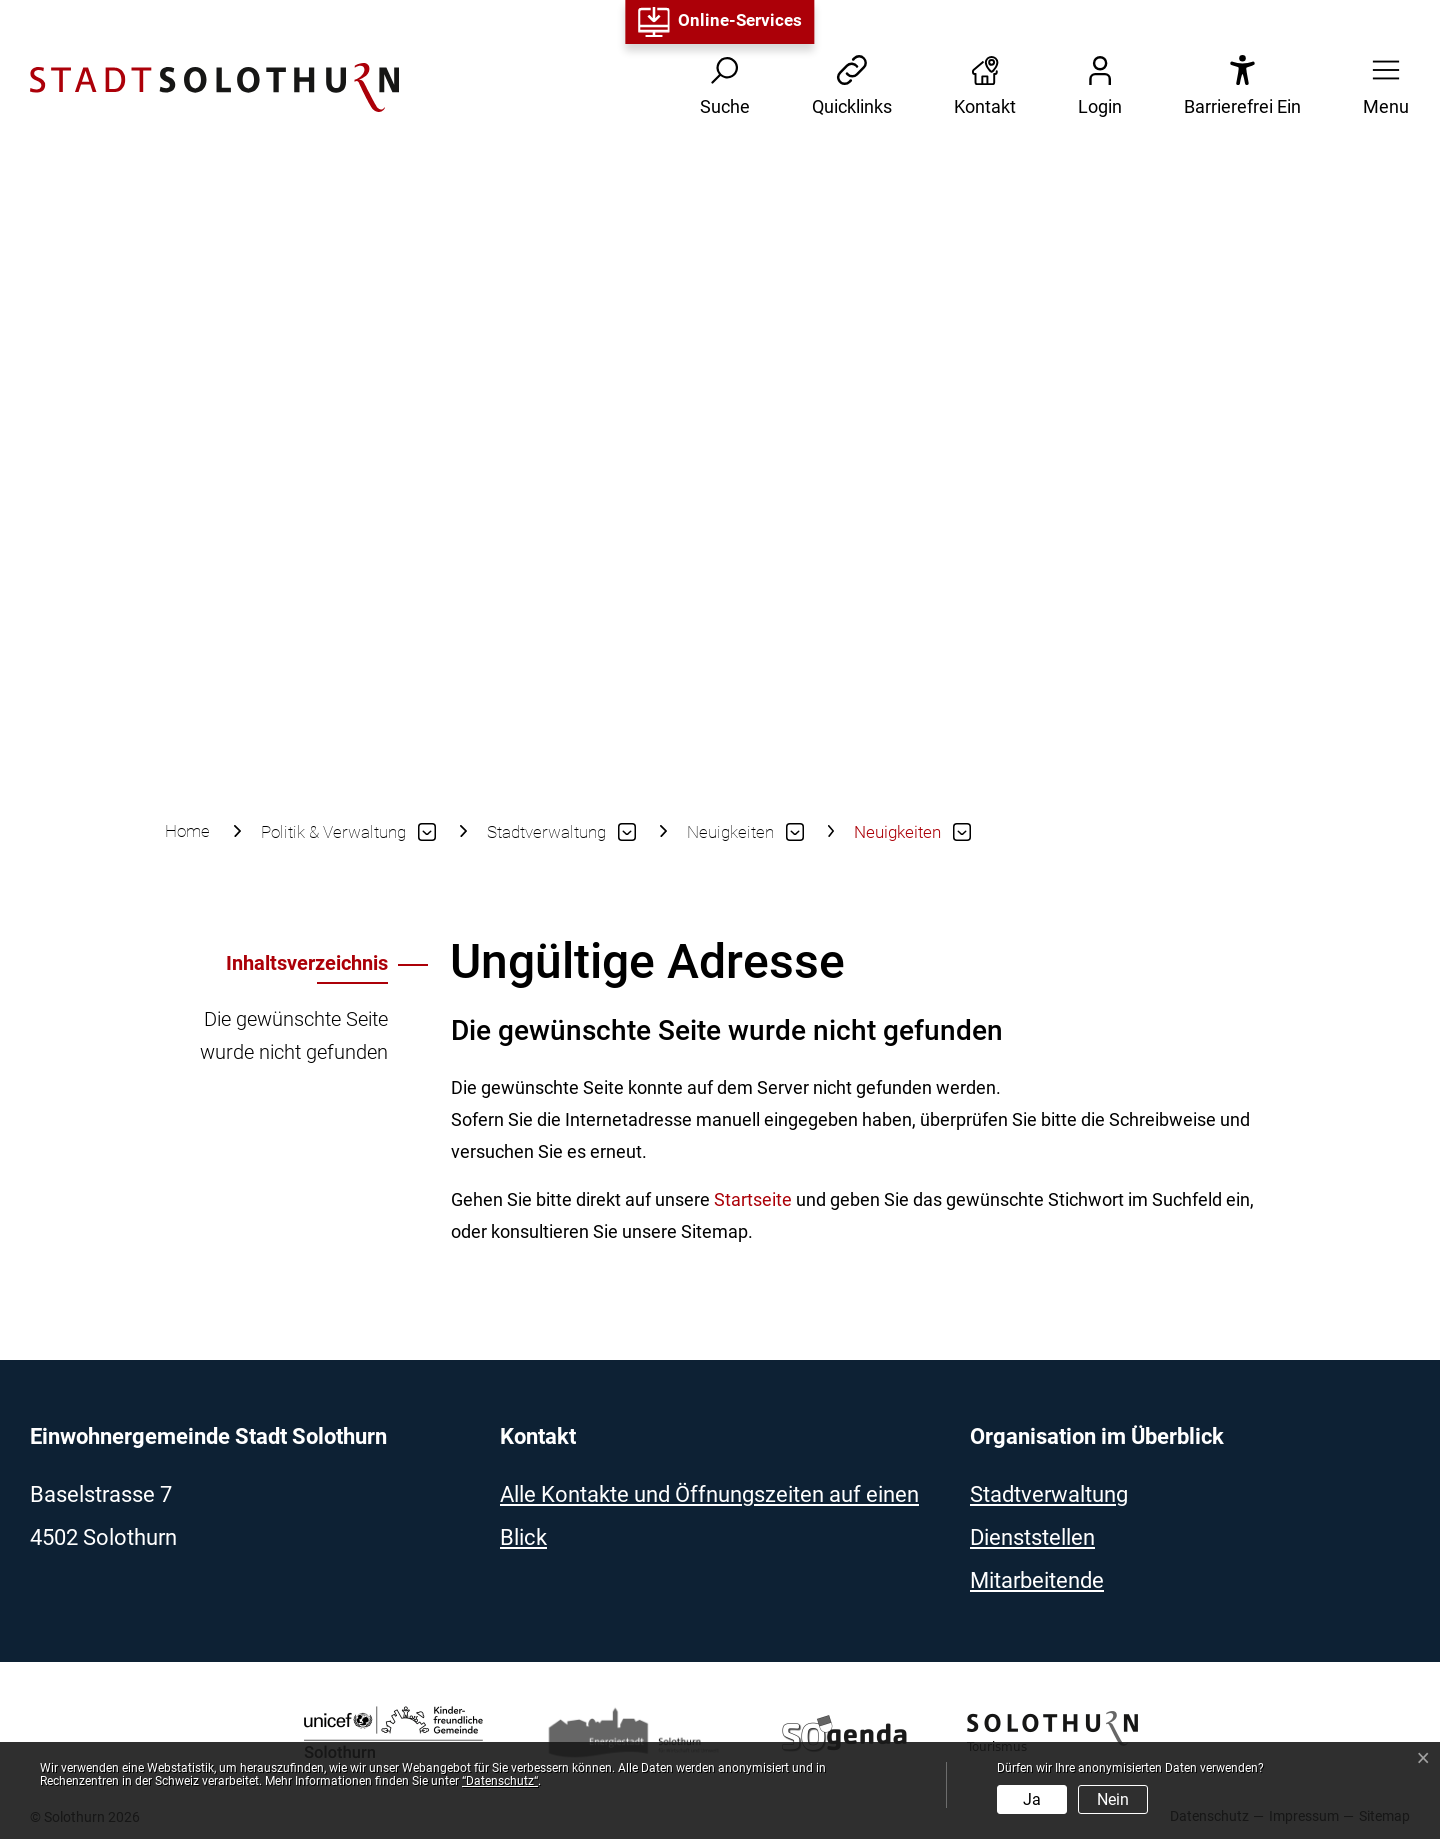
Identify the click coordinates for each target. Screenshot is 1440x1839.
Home (187, 831)
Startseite (753, 1199)
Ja (1032, 1799)
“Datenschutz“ (500, 1781)
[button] (1380, 87)
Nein (1113, 1799)
